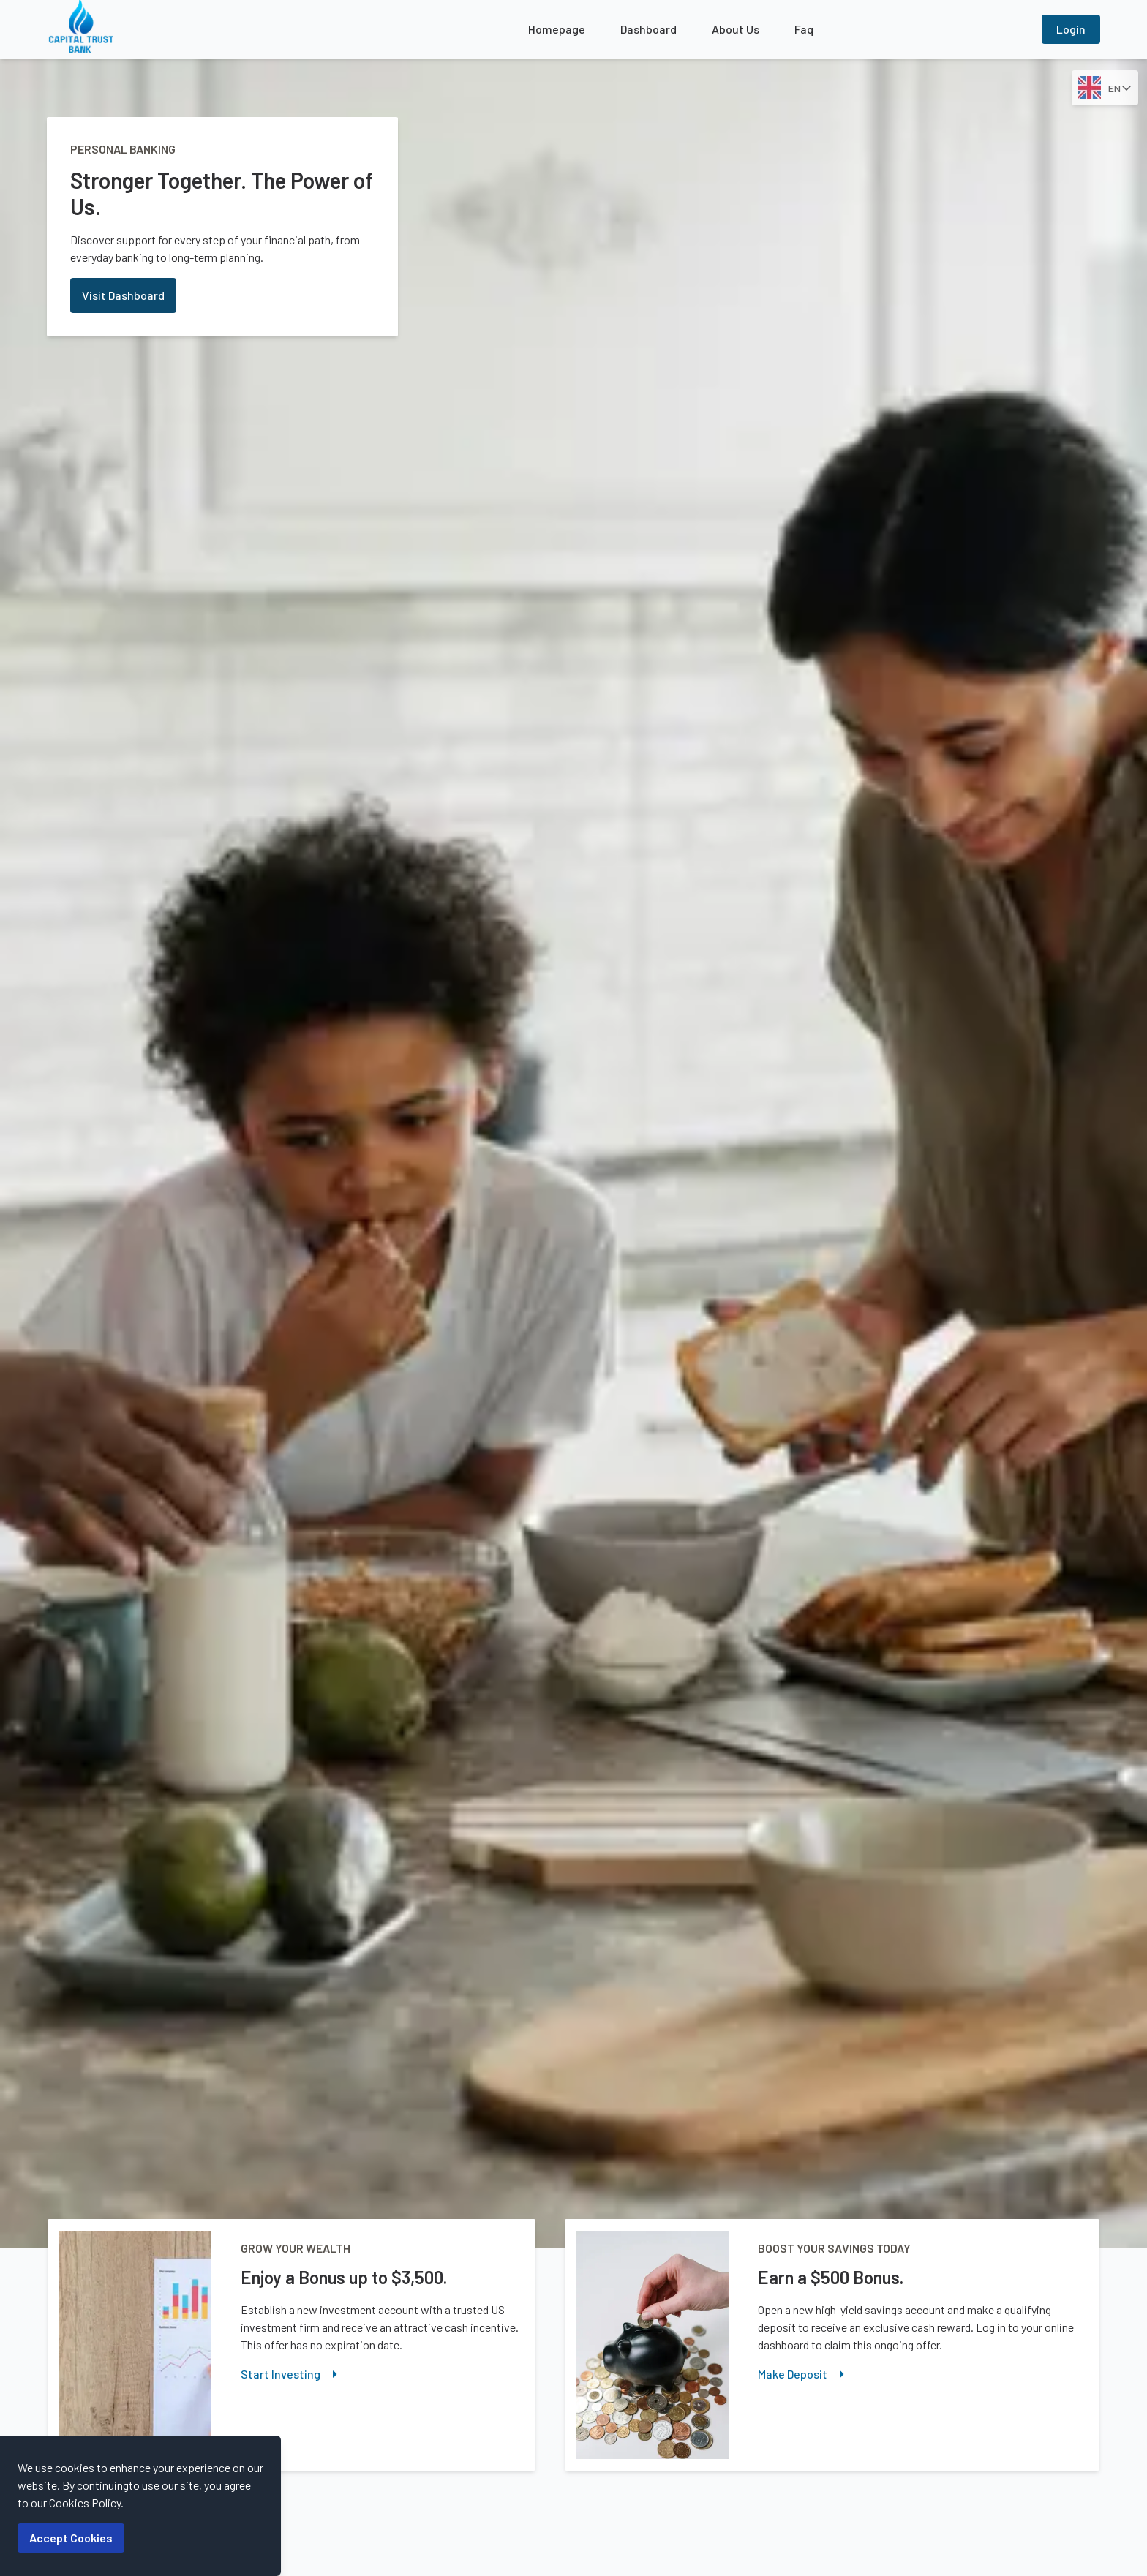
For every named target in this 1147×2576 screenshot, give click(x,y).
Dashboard (648, 29)
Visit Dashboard (123, 295)
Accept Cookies (71, 2538)
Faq (803, 29)
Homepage (556, 29)
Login (1071, 29)
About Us (735, 29)
